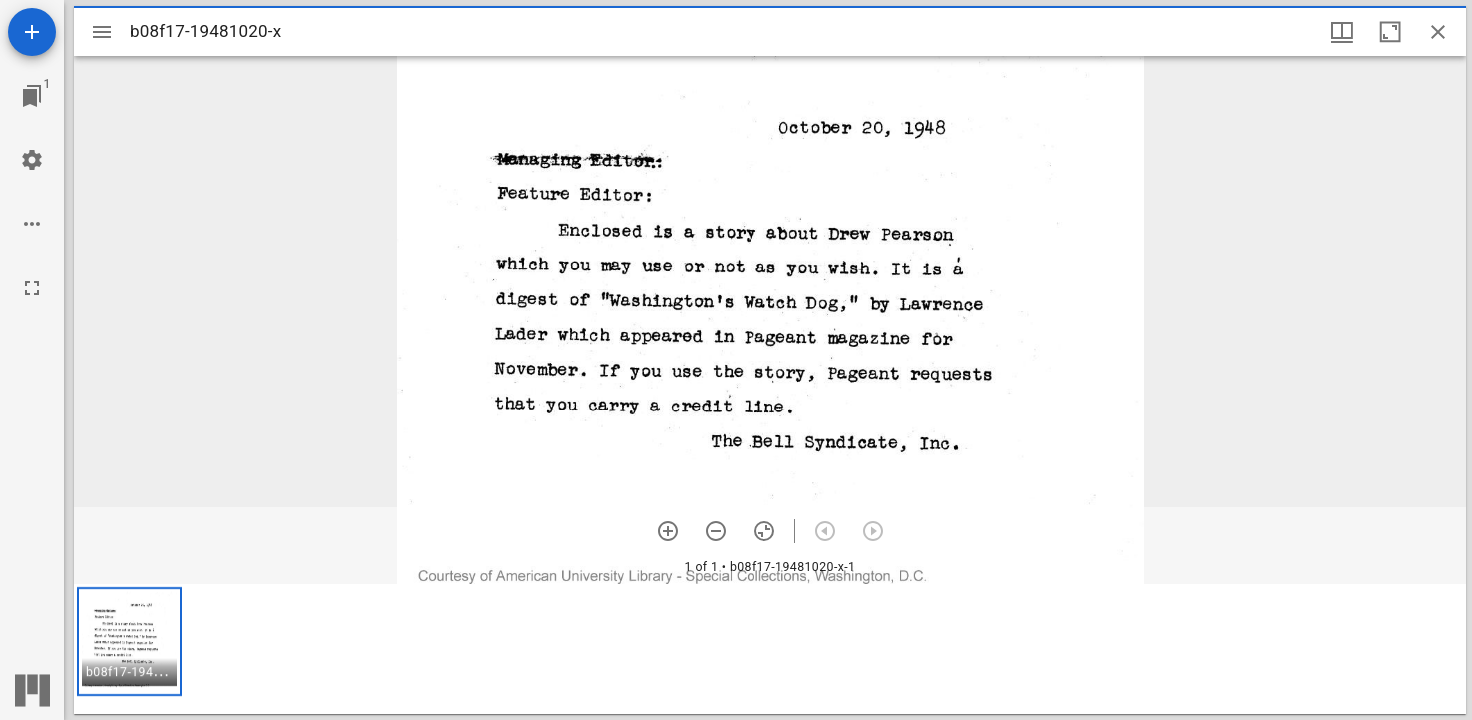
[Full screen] (32, 288)
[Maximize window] (1390, 32)
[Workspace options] (32, 224)
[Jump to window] (32, 96)
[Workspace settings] (32, 160)
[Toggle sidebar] (102, 32)
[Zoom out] (716, 531)
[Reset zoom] (764, 531)
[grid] (770, 649)
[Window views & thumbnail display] (1342, 32)
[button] (129, 641)
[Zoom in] (668, 531)
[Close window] (1438, 32)
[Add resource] (32, 32)
